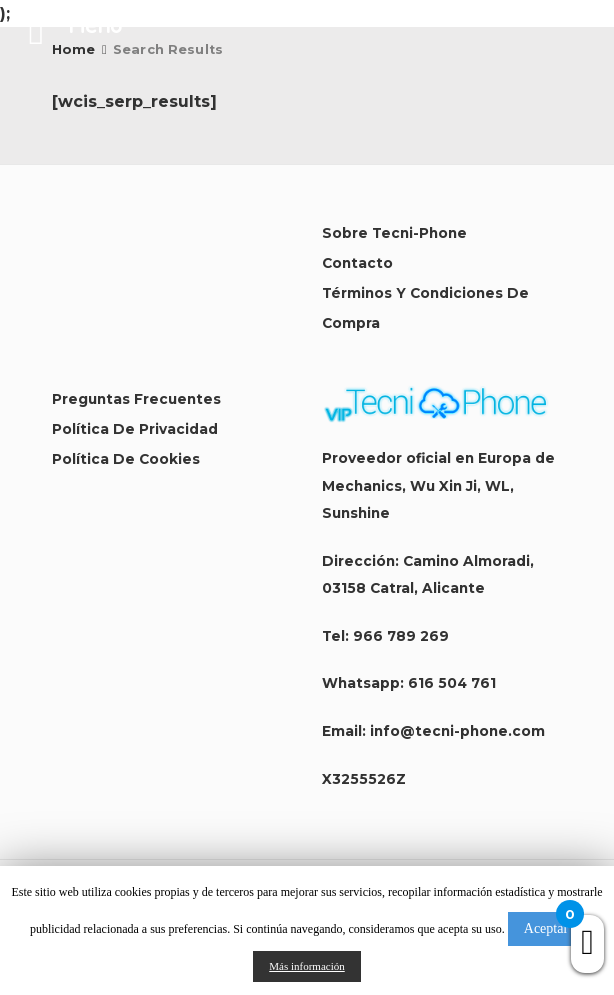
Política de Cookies (126, 459)
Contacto (357, 263)
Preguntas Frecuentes (136, 399)
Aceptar (546, 928)
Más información (306, 966)
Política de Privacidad (135, 429)
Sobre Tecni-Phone (394, 233)
